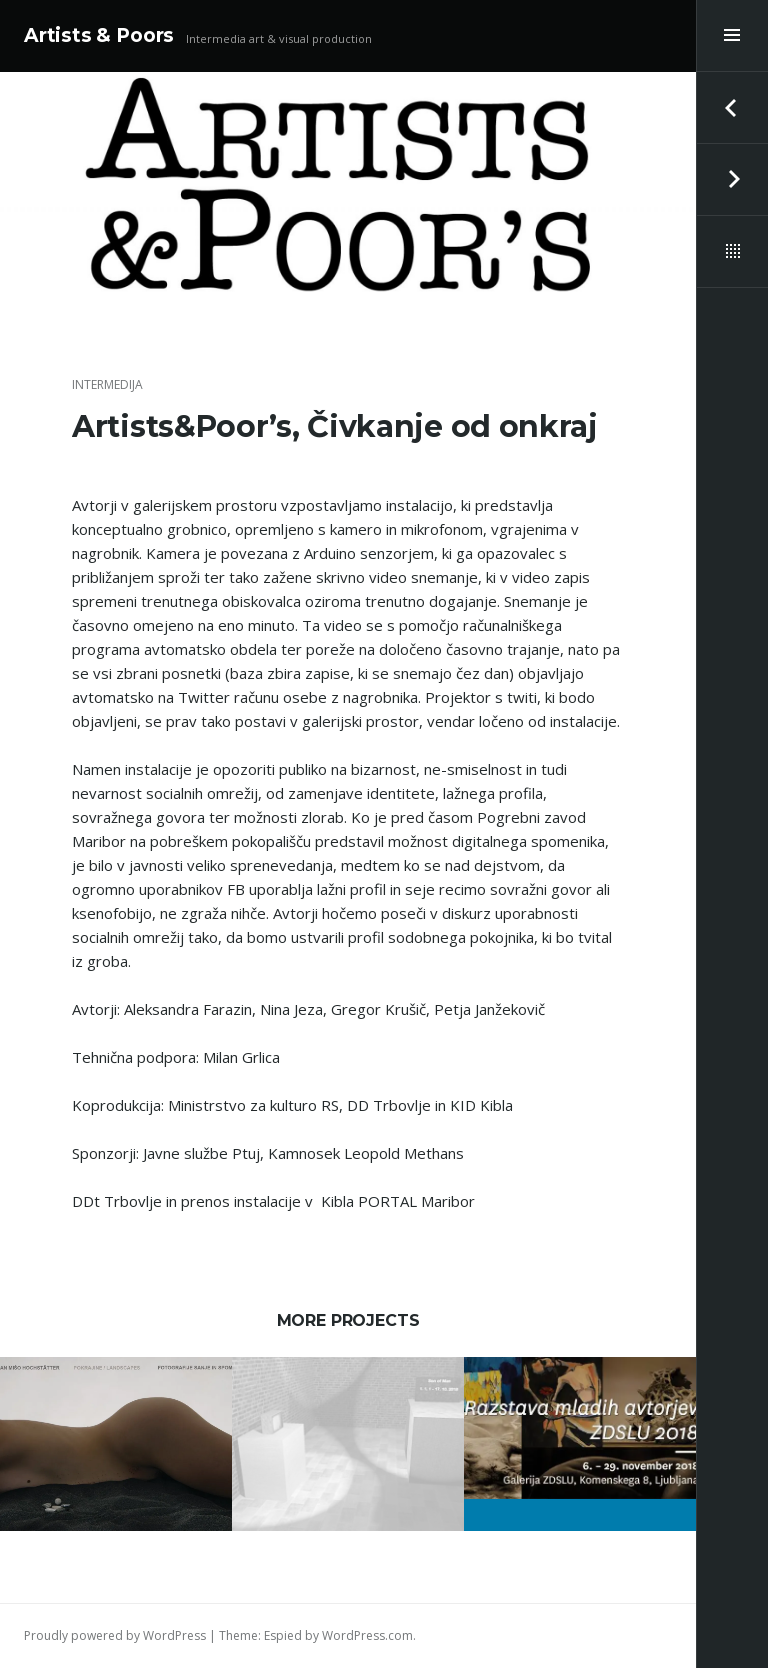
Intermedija (107, 384)
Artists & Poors (99, 35)
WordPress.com (367, 1635)
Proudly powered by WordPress (115, 1635)
